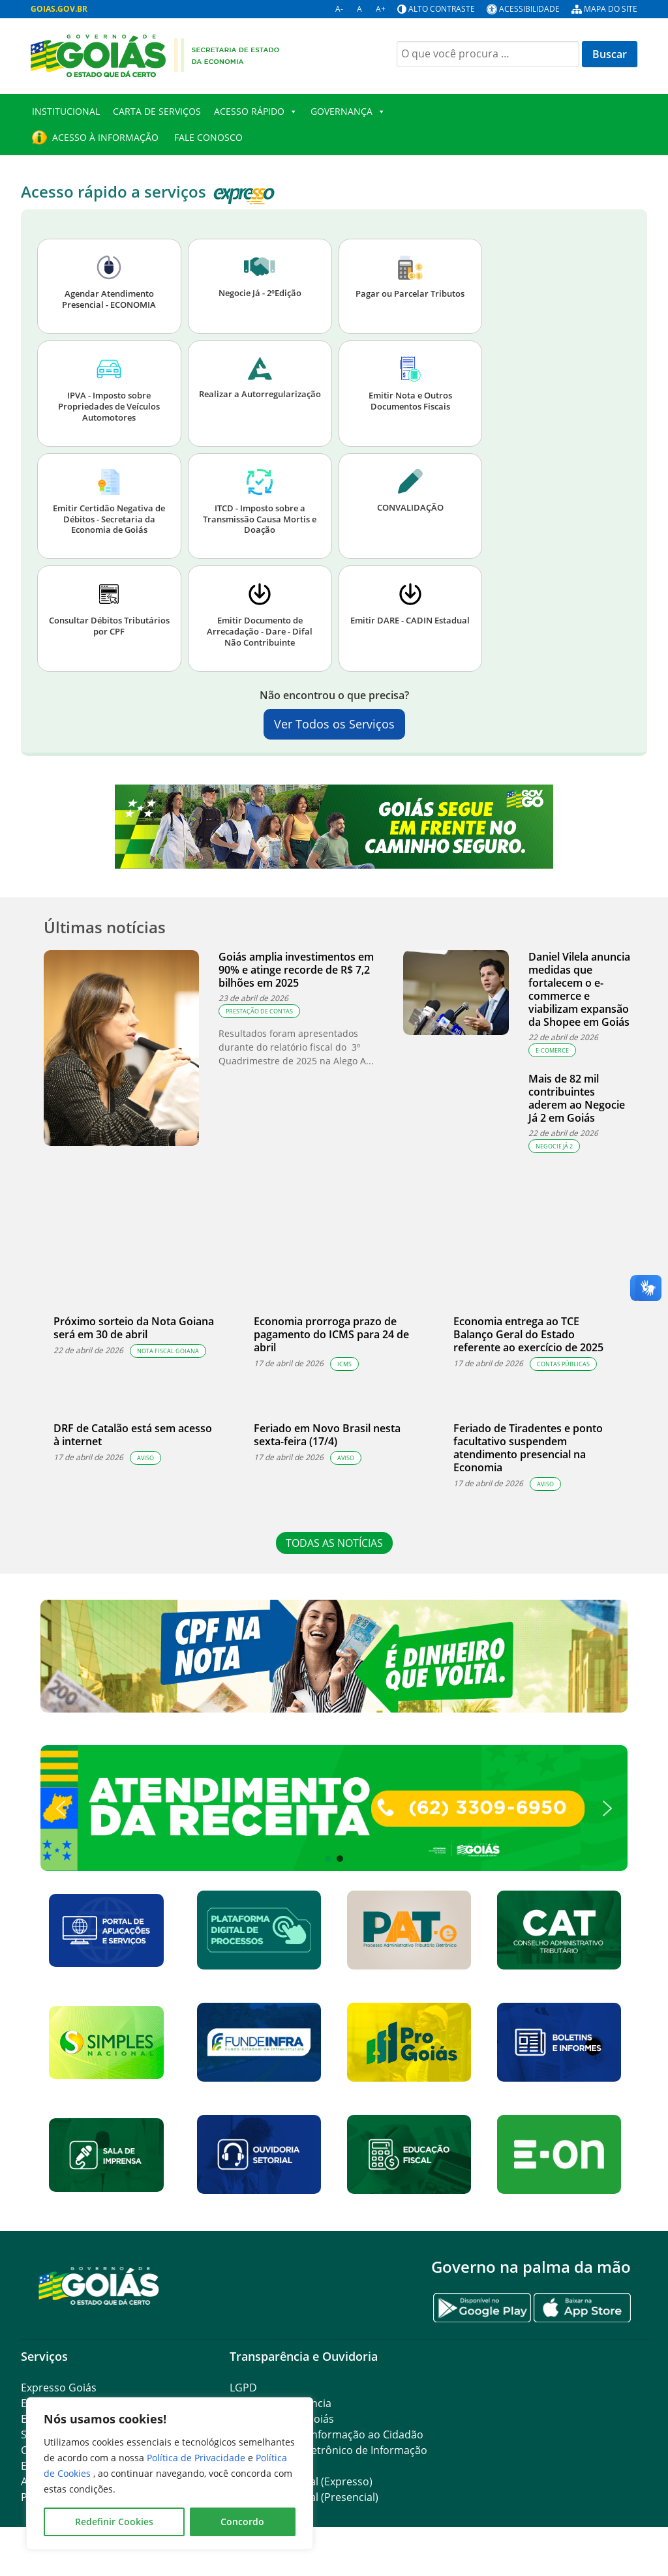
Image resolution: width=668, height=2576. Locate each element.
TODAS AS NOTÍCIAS (334, 1543)
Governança (348, 111)
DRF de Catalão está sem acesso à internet (132, 1434)
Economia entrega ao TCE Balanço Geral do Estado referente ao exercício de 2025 (528, 1334)
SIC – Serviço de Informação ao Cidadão (326, 2434)
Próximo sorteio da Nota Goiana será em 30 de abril (133, 1327)
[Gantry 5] (99, 2285)
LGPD (243, 2387)
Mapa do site (610, 8)
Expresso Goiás (59, 2387)
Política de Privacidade (197, 2457)
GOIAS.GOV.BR (59, 8)
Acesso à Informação (105, 137)
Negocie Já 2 (554, 1146)
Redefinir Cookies (114, 2521)
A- (339, 8)
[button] (334, 1808)
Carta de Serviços (157, 111)
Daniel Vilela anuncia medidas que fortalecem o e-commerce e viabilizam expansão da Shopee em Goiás (579, 989)
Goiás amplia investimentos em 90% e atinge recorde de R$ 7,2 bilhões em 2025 (296, 970)
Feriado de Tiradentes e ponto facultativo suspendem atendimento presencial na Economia (528, 1448)
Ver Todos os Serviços (334, 724)
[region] (169, 2473)
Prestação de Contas (259, 1011)
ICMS (344, 1364)
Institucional (66, 111)
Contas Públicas (563, 1364)
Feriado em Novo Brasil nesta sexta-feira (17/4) (327, 1434)
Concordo (242, 2521)
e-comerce (552, 1050)
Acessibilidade (529, 8)
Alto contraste (441, 8)
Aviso (145, 1458)
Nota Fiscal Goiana (168, 1351)
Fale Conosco (207, 137)
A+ (381, 8)
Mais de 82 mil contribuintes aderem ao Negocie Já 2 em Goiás (576, 1098)
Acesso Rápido (255, 111)
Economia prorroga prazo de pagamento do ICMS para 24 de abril (331, 1334)
